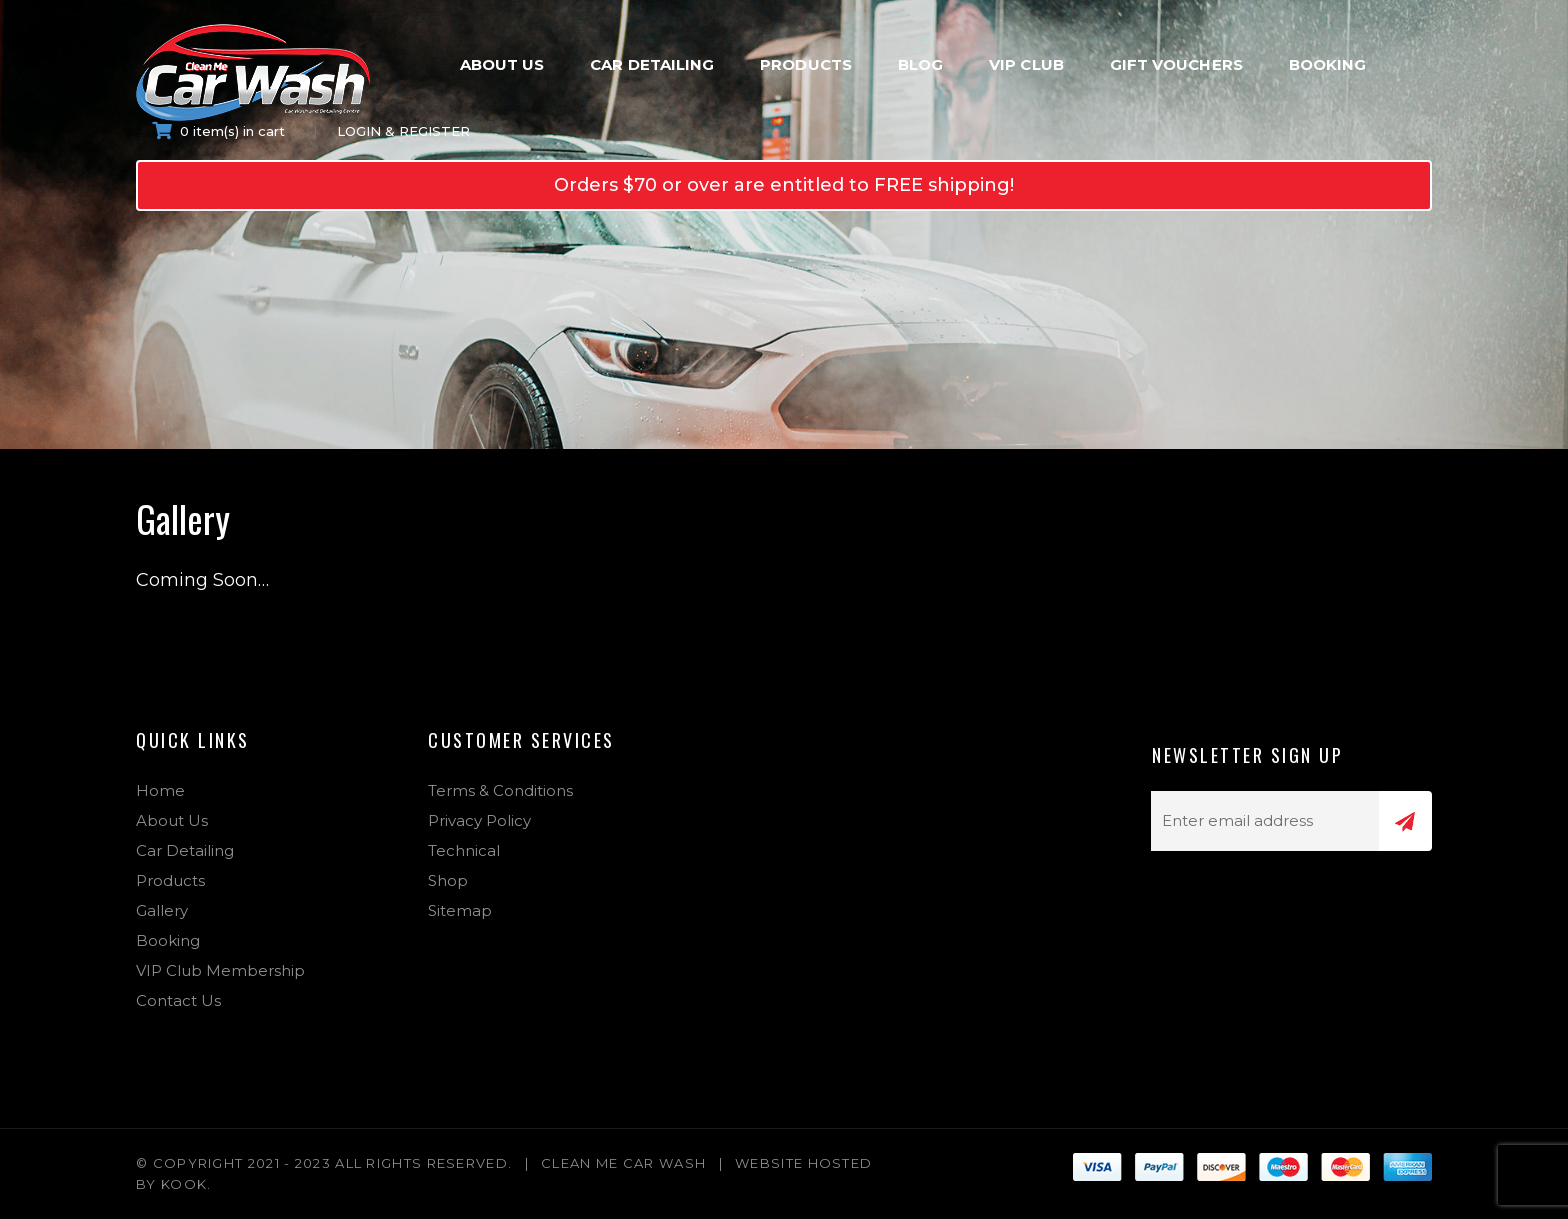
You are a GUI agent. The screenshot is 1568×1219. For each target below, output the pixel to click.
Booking (1328, 64)
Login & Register (403, 131)
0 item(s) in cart (218, 131)
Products (806, 64)
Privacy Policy (479, 820)
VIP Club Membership (220, 970)
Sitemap (460, 910)
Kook (184, 1184)
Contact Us (178, 1000)
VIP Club (1026, 64)
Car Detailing (652, 64)
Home (160, 790)
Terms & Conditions (500, 790)
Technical (464, 850)
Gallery (162, 910)
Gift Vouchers (1176, 64)
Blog (920, 64)
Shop (448, 880)
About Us (502, 64)
